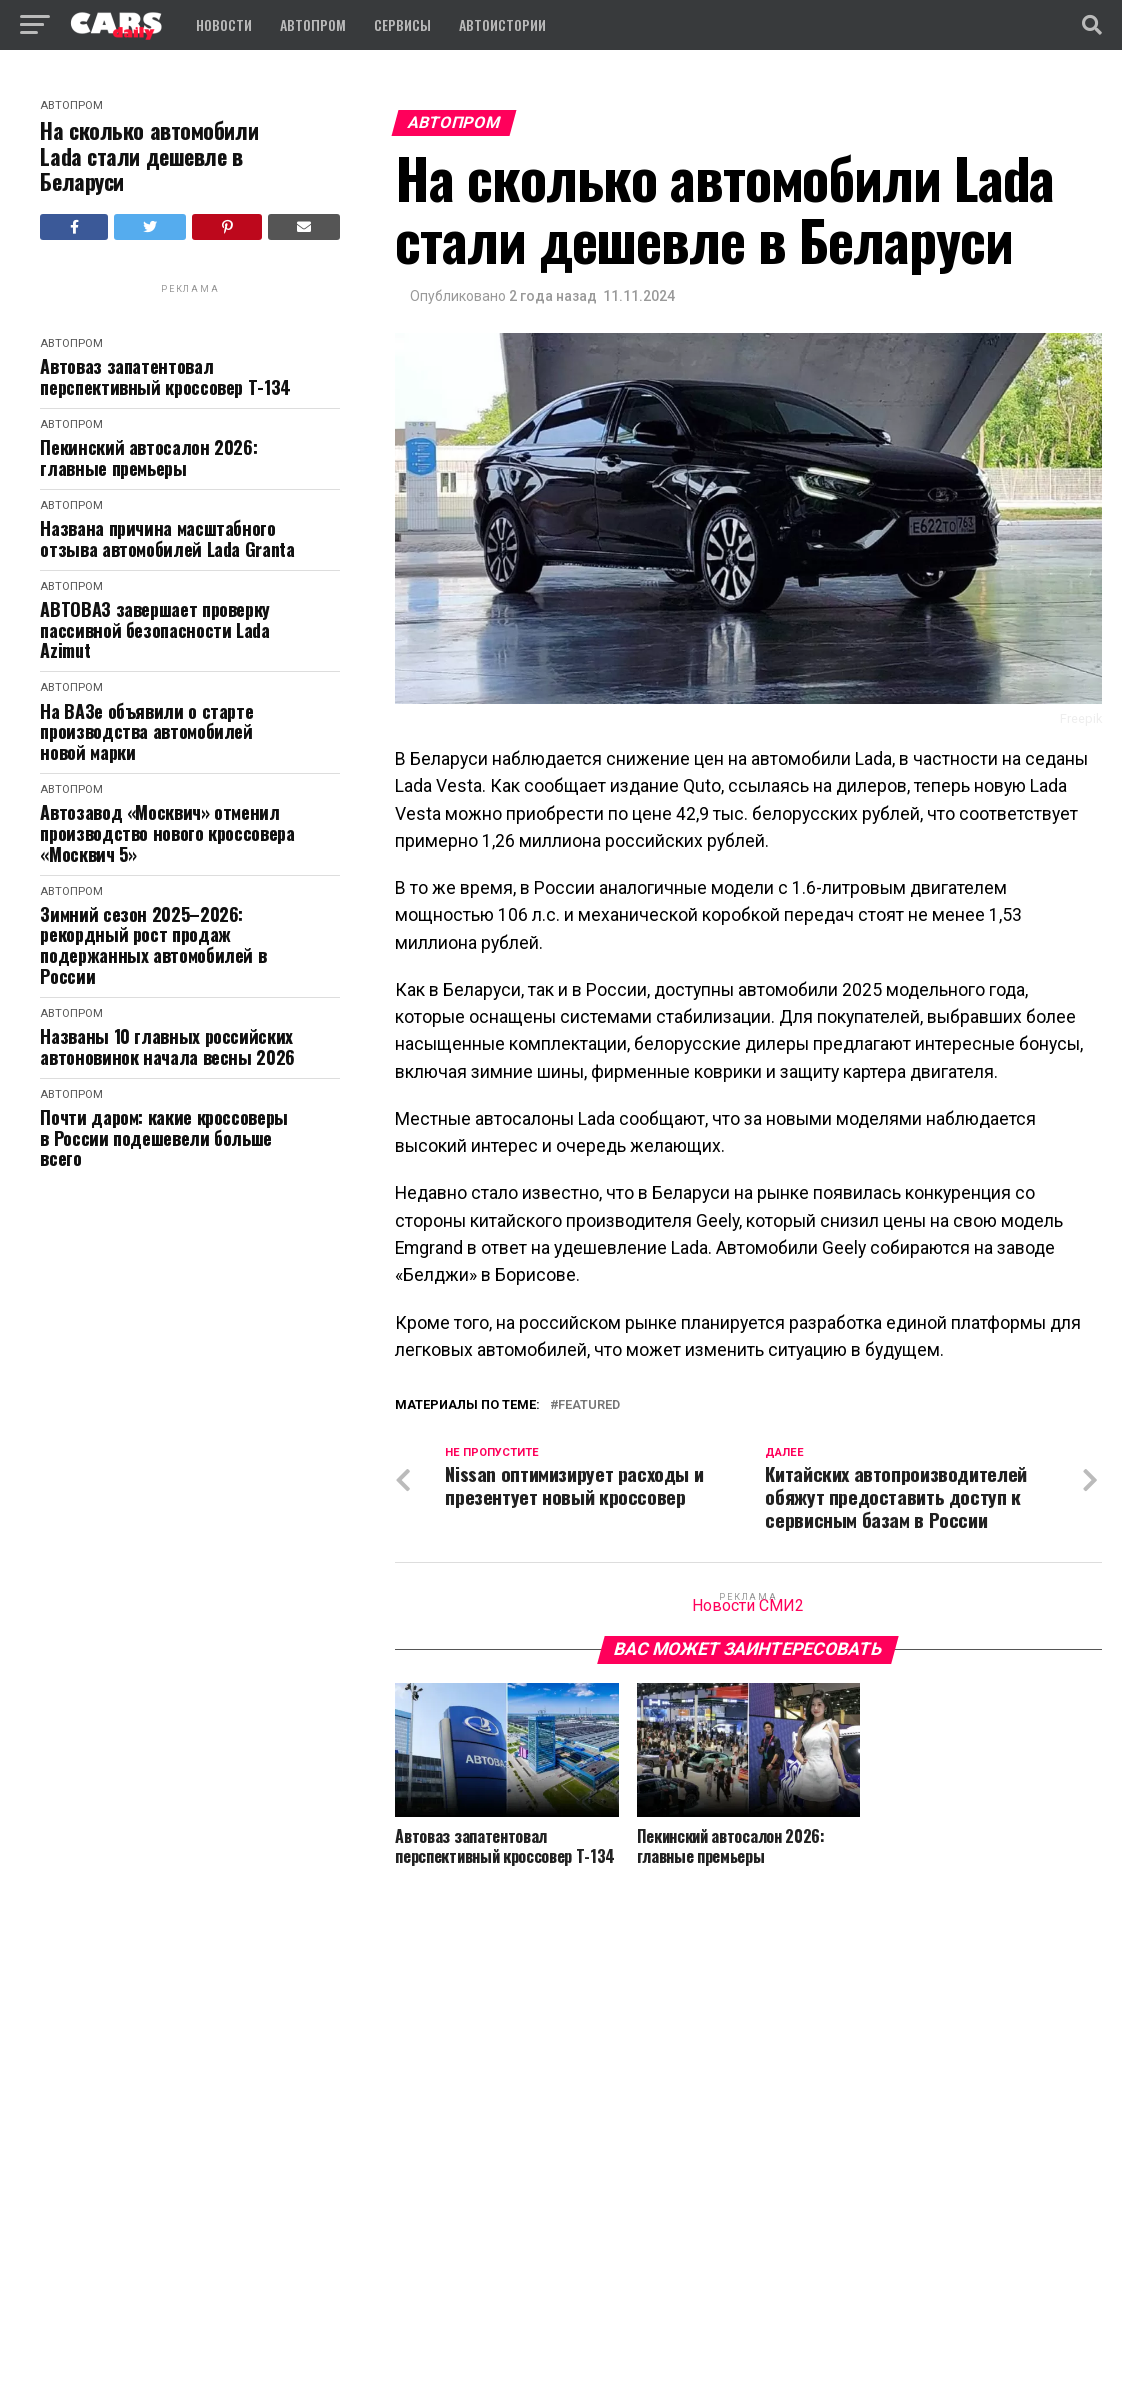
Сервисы (402, 24)
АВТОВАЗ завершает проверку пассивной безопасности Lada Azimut (155, 630)
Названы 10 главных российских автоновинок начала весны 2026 (167, 1046)
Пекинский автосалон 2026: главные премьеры (148, 457)
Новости (224, 24)
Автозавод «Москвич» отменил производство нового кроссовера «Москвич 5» (167, 833)
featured (589, 1405)
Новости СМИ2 (748, 1605)
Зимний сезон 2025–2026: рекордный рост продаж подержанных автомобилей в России (153, 945)
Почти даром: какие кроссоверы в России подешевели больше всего (164, 1138)
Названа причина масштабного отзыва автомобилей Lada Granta (167, 538)
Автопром (313, 24)
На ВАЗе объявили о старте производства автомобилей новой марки (146, 732)
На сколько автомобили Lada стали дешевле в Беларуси (149, 156)
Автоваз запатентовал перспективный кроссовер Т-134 (165, 376)
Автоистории (502, 24)
